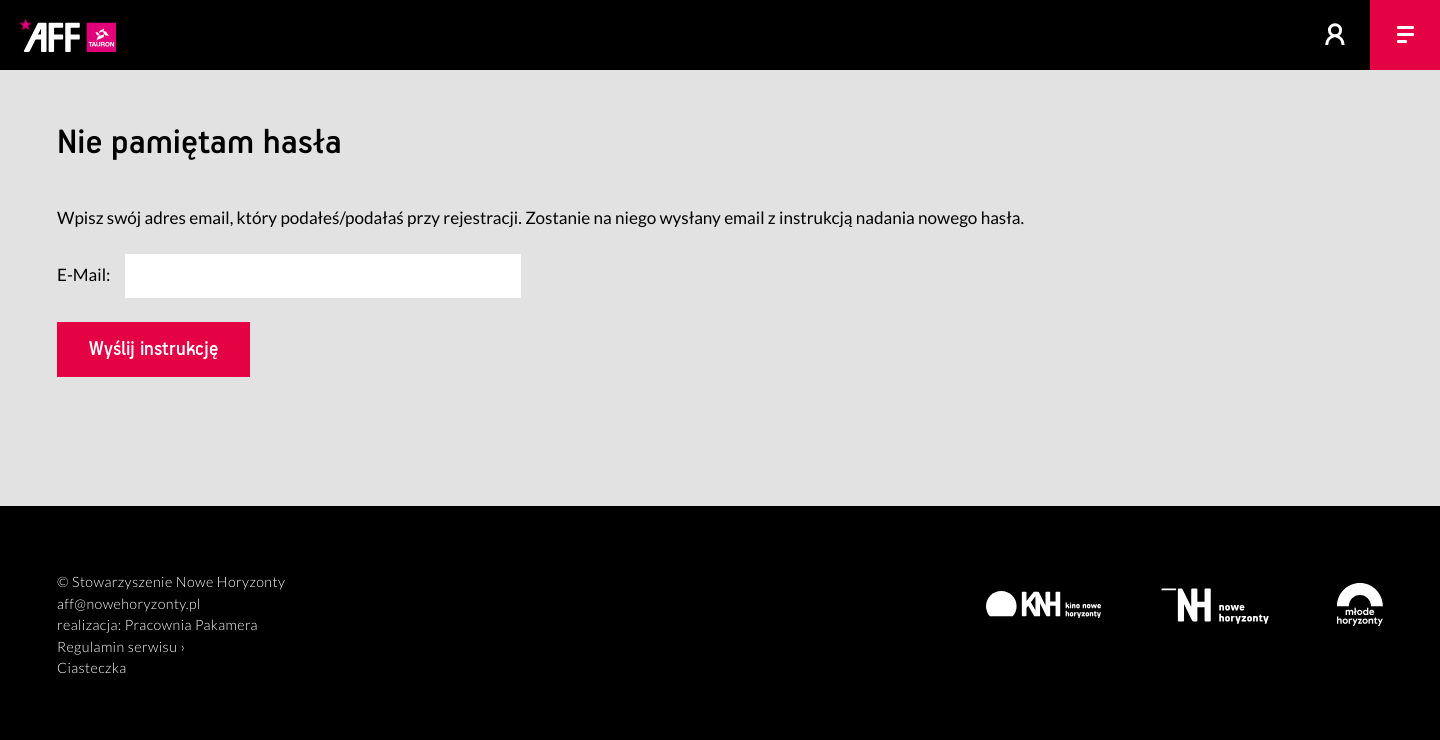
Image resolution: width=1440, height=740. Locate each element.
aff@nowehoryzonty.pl (129, 604)
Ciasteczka (92, 668)
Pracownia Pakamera (191, 625)
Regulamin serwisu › (121, 647)
